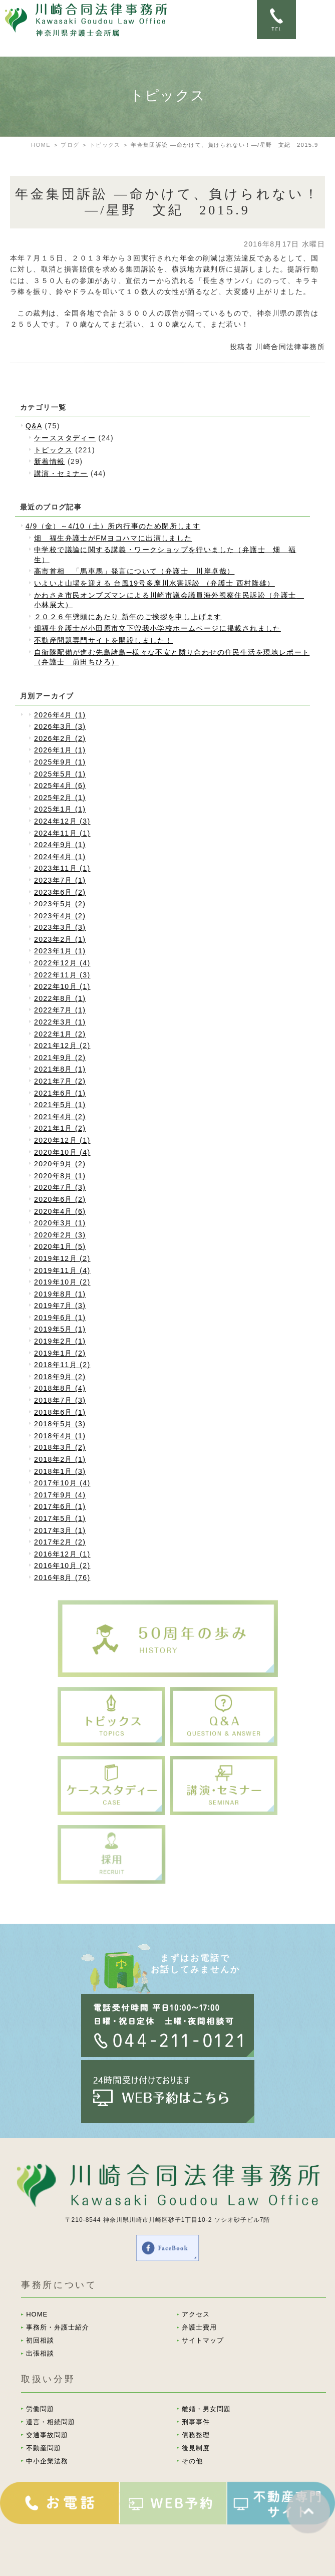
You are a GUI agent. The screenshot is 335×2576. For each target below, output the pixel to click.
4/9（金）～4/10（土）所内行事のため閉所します (113, 526)
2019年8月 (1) (60, 1294)
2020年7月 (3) (60, 1187)
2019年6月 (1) (60, 1318)
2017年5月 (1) (60, 1518)
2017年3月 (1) (60, 1530)
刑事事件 (196, 2422)
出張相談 (40, 2353)
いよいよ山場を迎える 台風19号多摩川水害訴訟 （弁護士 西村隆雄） (154, 583)
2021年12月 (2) (62, 1046)
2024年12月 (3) (62, 821)
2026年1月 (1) (60, 750)
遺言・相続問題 (50, 2422)
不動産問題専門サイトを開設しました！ (103, 640)
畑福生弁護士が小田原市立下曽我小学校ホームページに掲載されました (157, 628)
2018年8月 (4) (60, 1388)
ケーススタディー (65, 438)
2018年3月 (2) (60, 1447)
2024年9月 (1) (60, 845)
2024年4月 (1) (60, 857)
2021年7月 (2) (60, 1081)
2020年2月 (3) (60, 1235)
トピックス (105, 145)
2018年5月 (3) (60, 1424)
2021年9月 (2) (60, 1058)
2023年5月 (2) (60, 904)
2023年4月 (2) (60, 916)
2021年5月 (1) (60, 1105)
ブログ (70, 145)
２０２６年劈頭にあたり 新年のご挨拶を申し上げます (128, 617)
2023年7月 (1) (60, 880)
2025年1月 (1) (60, 809)
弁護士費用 (199, 2327)
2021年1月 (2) (60, 1128)
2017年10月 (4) (62, 1483)
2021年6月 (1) (60, 1093)
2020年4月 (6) (60, 1211)
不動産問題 (43, 2448)
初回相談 (40, 2340)
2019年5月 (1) (60, 1329)
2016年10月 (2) (62, 1566)
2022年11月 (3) (62, 975)
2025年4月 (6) (60, 786)
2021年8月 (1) (60, 1069)
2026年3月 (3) (60, 726)
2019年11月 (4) (62, 1270)
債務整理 (196, 2435)
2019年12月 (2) (62, 1258)
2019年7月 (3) (60, 1306)
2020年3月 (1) (60, 1223)
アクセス (196, 2314)
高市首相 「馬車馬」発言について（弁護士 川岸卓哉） (134, 571)
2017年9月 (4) (60, 1495)
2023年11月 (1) (62, 868)
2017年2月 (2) (60, 1542)
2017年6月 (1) (60, 1506)
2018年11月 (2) (62, 1365)
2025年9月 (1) (60, 762)
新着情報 (49, 461)
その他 (192, 2461)
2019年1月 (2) (60, 1353)
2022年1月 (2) (60, 1034)
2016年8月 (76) (62, 1578)
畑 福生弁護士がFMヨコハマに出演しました (113, 538)
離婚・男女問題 (206, 2409)
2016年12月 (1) (62, 1554)
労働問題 (40, 2409)
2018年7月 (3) (60, 1400)
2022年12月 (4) (62, 963)
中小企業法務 (47, 2461)
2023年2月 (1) (60, 939)
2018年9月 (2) (60, 1377)
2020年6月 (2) (60, 1199)
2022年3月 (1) (60, 1022)
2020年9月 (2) (60, 1164)
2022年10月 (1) (62, 986)
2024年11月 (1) (62, 833)
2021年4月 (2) (60, 1117)
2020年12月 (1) (62, 1140)
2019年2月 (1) (60, 1341)
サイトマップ (203, 2340)
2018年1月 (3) (60, 1471)
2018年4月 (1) (60, 1436)
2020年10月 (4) (62, 1152)
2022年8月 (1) (60, 998)
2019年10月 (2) (62, 1282)
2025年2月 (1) (60, 798)
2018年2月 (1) (60, 1459)
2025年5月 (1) (60, 774)
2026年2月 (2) (60, 738)
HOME (41, 145)
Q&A (34, 426)
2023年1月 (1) (60, 951)
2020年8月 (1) (60, 1176)
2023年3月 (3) (60, 927)
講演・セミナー (61, 473)
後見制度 (196, 2448)
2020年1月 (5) (60, 1246)
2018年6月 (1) (60, 1412)
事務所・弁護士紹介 (57, 2327)
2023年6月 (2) (60, 892)
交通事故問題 (47, 2435)
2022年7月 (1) (60, 1010)
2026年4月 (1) (60, 715)
